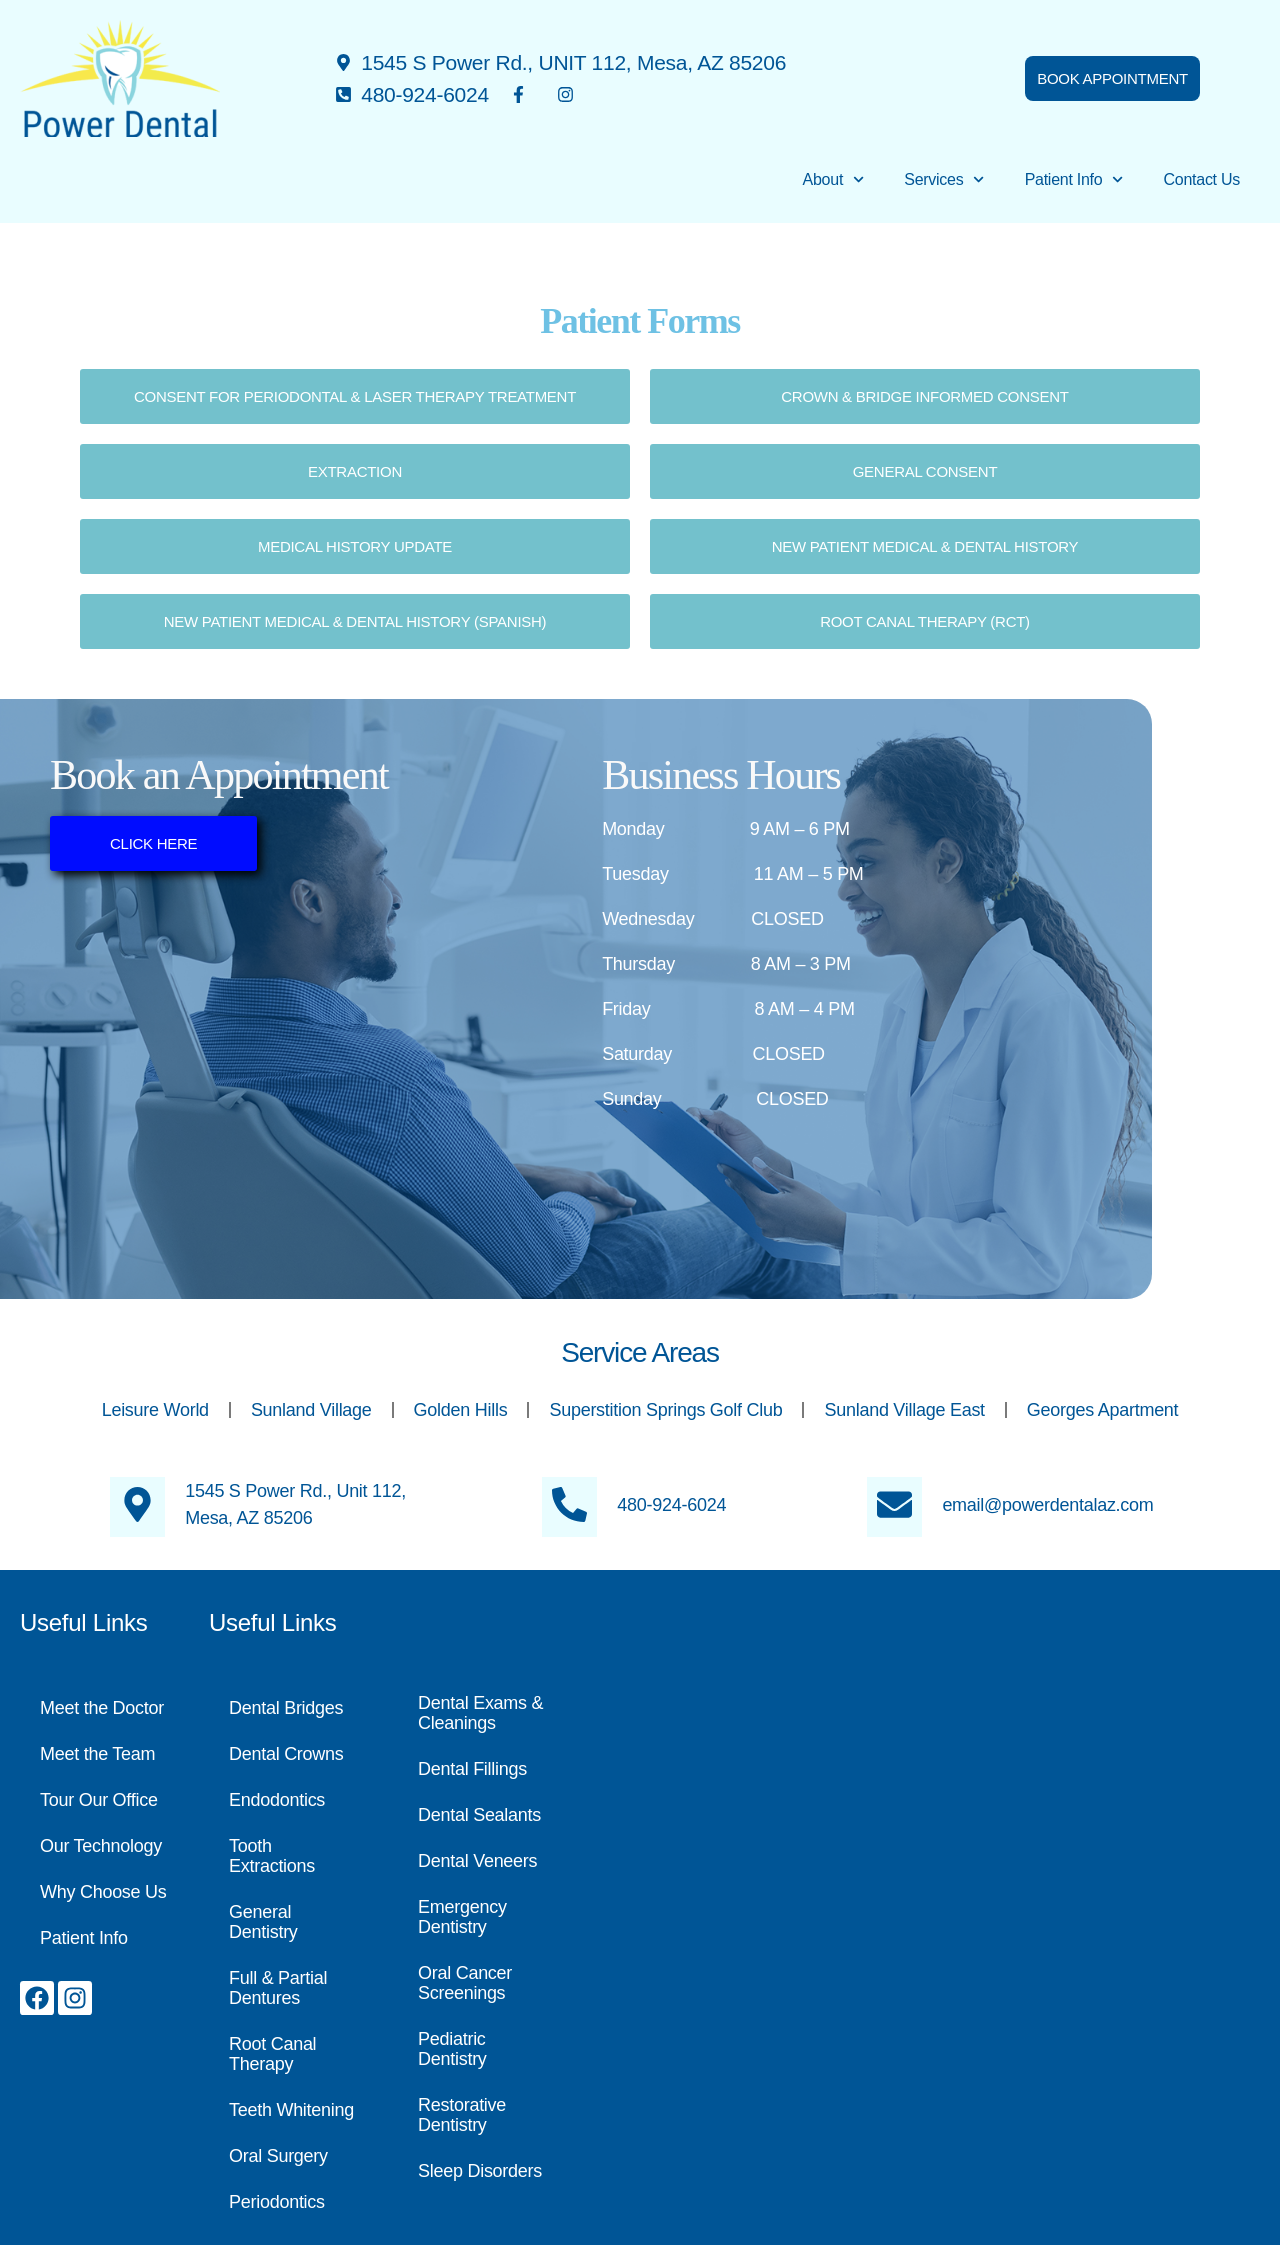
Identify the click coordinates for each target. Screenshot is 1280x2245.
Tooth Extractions (272, 1856)
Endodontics (277, 1800)
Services (944, 179)
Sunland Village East (904, 1410)
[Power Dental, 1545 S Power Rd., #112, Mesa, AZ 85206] (923, 1890)
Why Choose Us (103, 1892)
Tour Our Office (99, 1800)
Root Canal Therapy (272, 2054)
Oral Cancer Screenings (465, 1983)
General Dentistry (263, 1922)
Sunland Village (311, 1410)
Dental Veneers (477, 1861)
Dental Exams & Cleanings (480, 1713)
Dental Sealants (479, 1815)
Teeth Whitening (291, 2110)
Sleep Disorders (480, 2171)
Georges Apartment (1103, 1410)
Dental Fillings (472, 1769)
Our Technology (101, 1846)
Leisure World (155, 1410)
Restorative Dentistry (462, 2115)
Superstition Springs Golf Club (665, 1410)
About (834, 179)
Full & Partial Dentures (278, 1988)
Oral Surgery (278, 2156)
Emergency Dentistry (462, 1917)
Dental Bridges (286, 1708)
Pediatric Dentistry (452, 2049)
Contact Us (1202, 179)
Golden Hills (461, 1410)
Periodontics (277, 2202)
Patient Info (1074, 179)
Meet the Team (97, 1754)
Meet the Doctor (102, 1708)
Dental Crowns (286, 1754)
